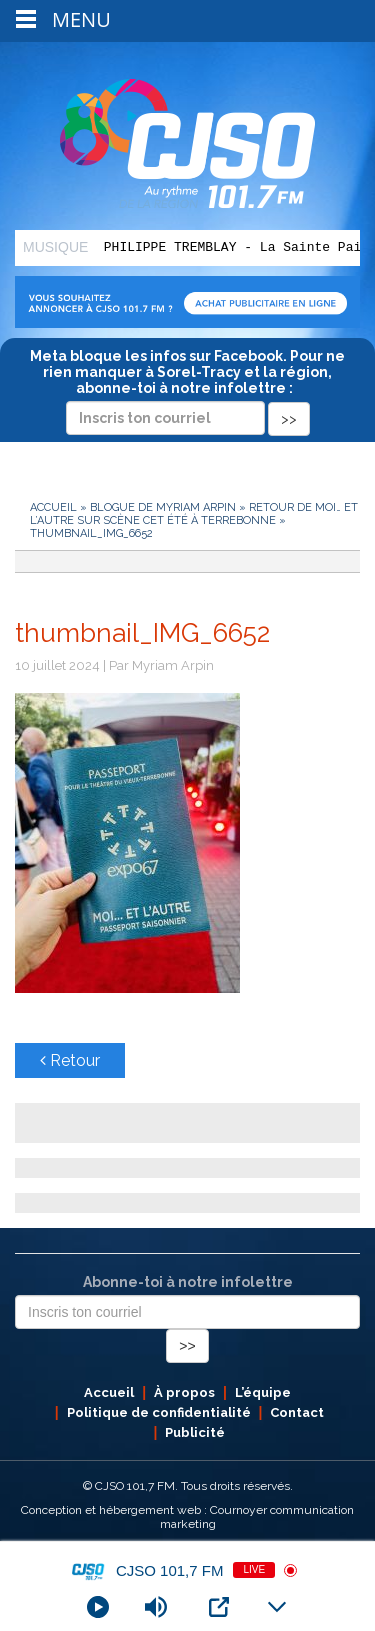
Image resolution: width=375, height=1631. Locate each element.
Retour (70, 1060)
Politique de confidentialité (159, 1412)
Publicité (195, 1432)
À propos (184, 1392)
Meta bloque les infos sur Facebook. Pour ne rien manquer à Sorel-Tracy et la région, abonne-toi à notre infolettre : (187, 387)
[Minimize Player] (277, 1607)
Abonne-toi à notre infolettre (188, 1282)
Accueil (53, 507)
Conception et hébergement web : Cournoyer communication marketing (187, 1517)
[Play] (98, 1607)
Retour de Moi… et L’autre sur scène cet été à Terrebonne (194, 514)
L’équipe (263, 1392)
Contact (297, 1412)
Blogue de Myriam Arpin (163, 507)
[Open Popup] (219, 1607)
